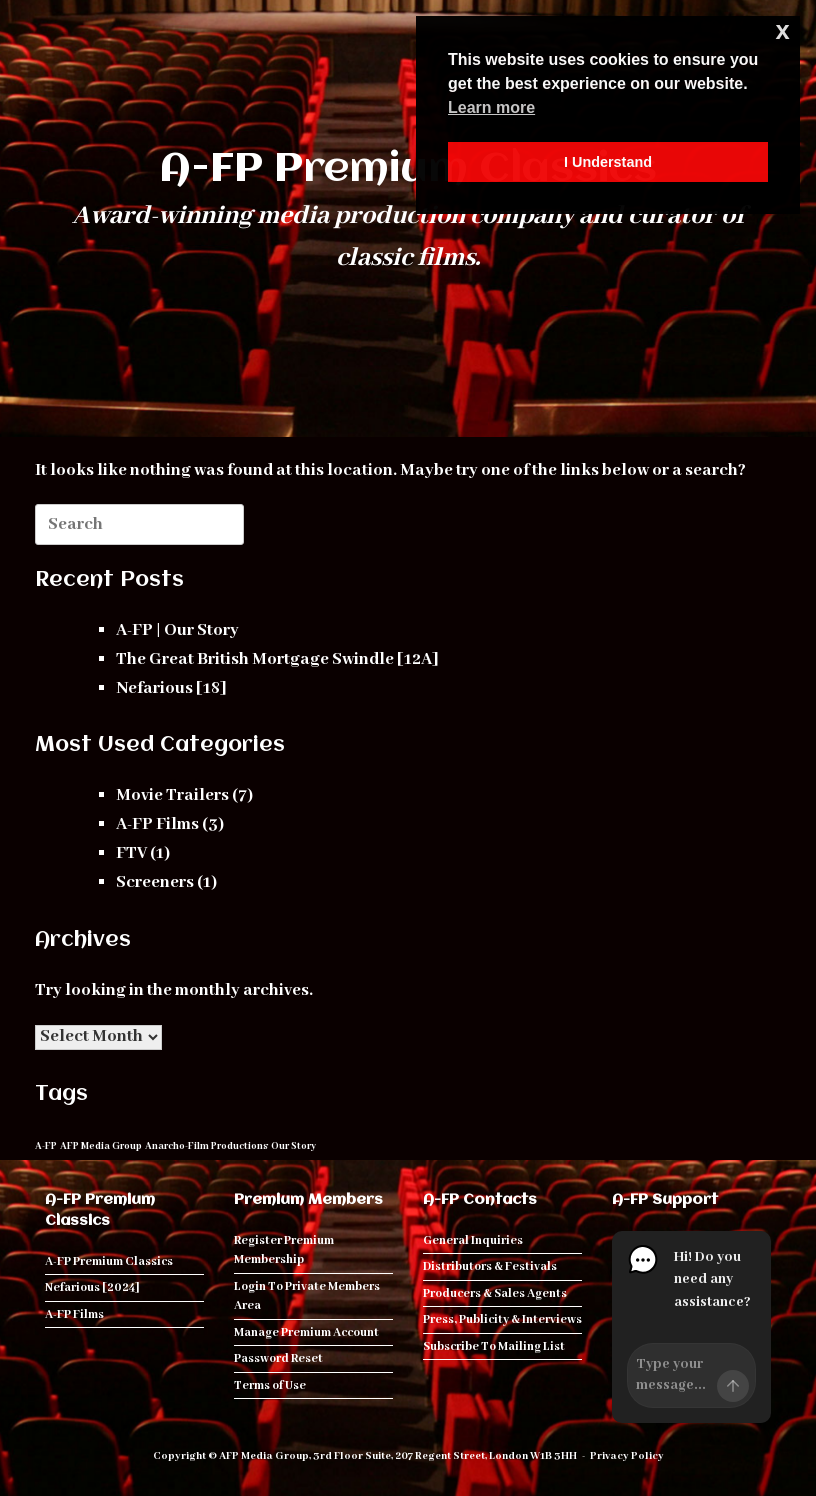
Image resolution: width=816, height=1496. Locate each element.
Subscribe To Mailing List (494, 1346)
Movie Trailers (172, 795)
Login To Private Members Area (307, 1296)
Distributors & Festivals (490, 1266)
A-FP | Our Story (177, 630)
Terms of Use (270, 1385)
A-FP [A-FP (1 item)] (46, 1146)
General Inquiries (473, 1240)
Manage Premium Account (306, 1332)
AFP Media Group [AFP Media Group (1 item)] (101, 1146)
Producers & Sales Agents (495, 1293)
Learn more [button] (491, 107)
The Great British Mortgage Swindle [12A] (277, 659)
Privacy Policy (627, 1456)
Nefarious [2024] (92, 1287)
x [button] (783, 30)
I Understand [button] (608, 162)
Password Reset (278, 1358)
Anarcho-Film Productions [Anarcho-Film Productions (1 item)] (206, 1146)
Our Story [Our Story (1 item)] (293, 1146)
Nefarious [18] (171, 688)
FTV (131, 853)
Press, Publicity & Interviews (502, 1319)
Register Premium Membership (284, 1250)
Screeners (155, 882)
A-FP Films (157, 824)
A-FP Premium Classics (109, 1261)
